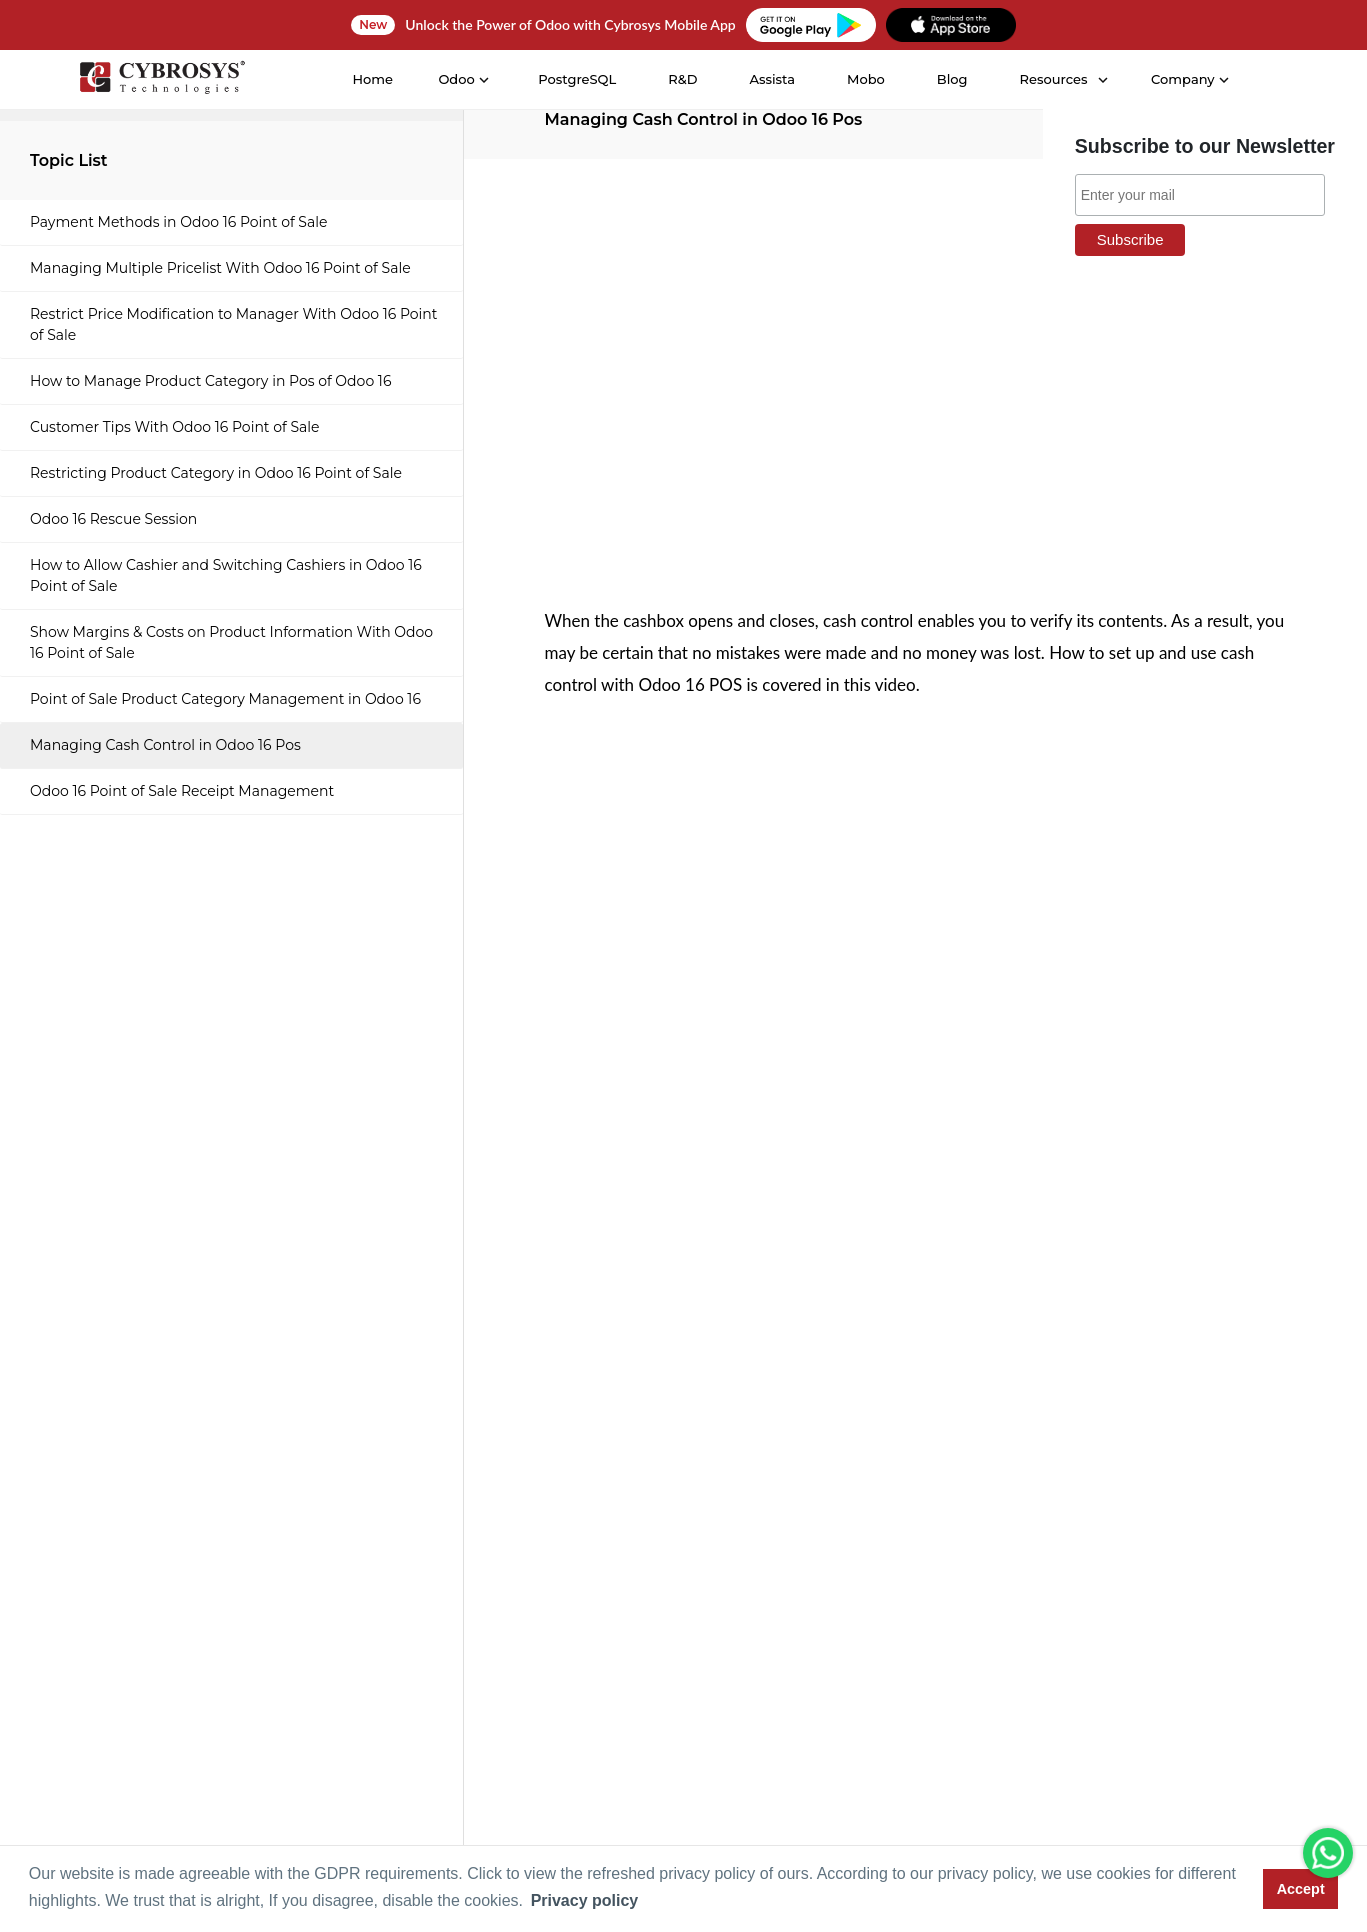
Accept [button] (1301, 1889)
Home (372, 79)
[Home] (161, 80)
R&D (682, 79)
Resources (1053, 79)
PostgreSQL (577, 79)
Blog (951, 79)
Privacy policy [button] (585, 1900)
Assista (772, 79)
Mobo (865, 79)
